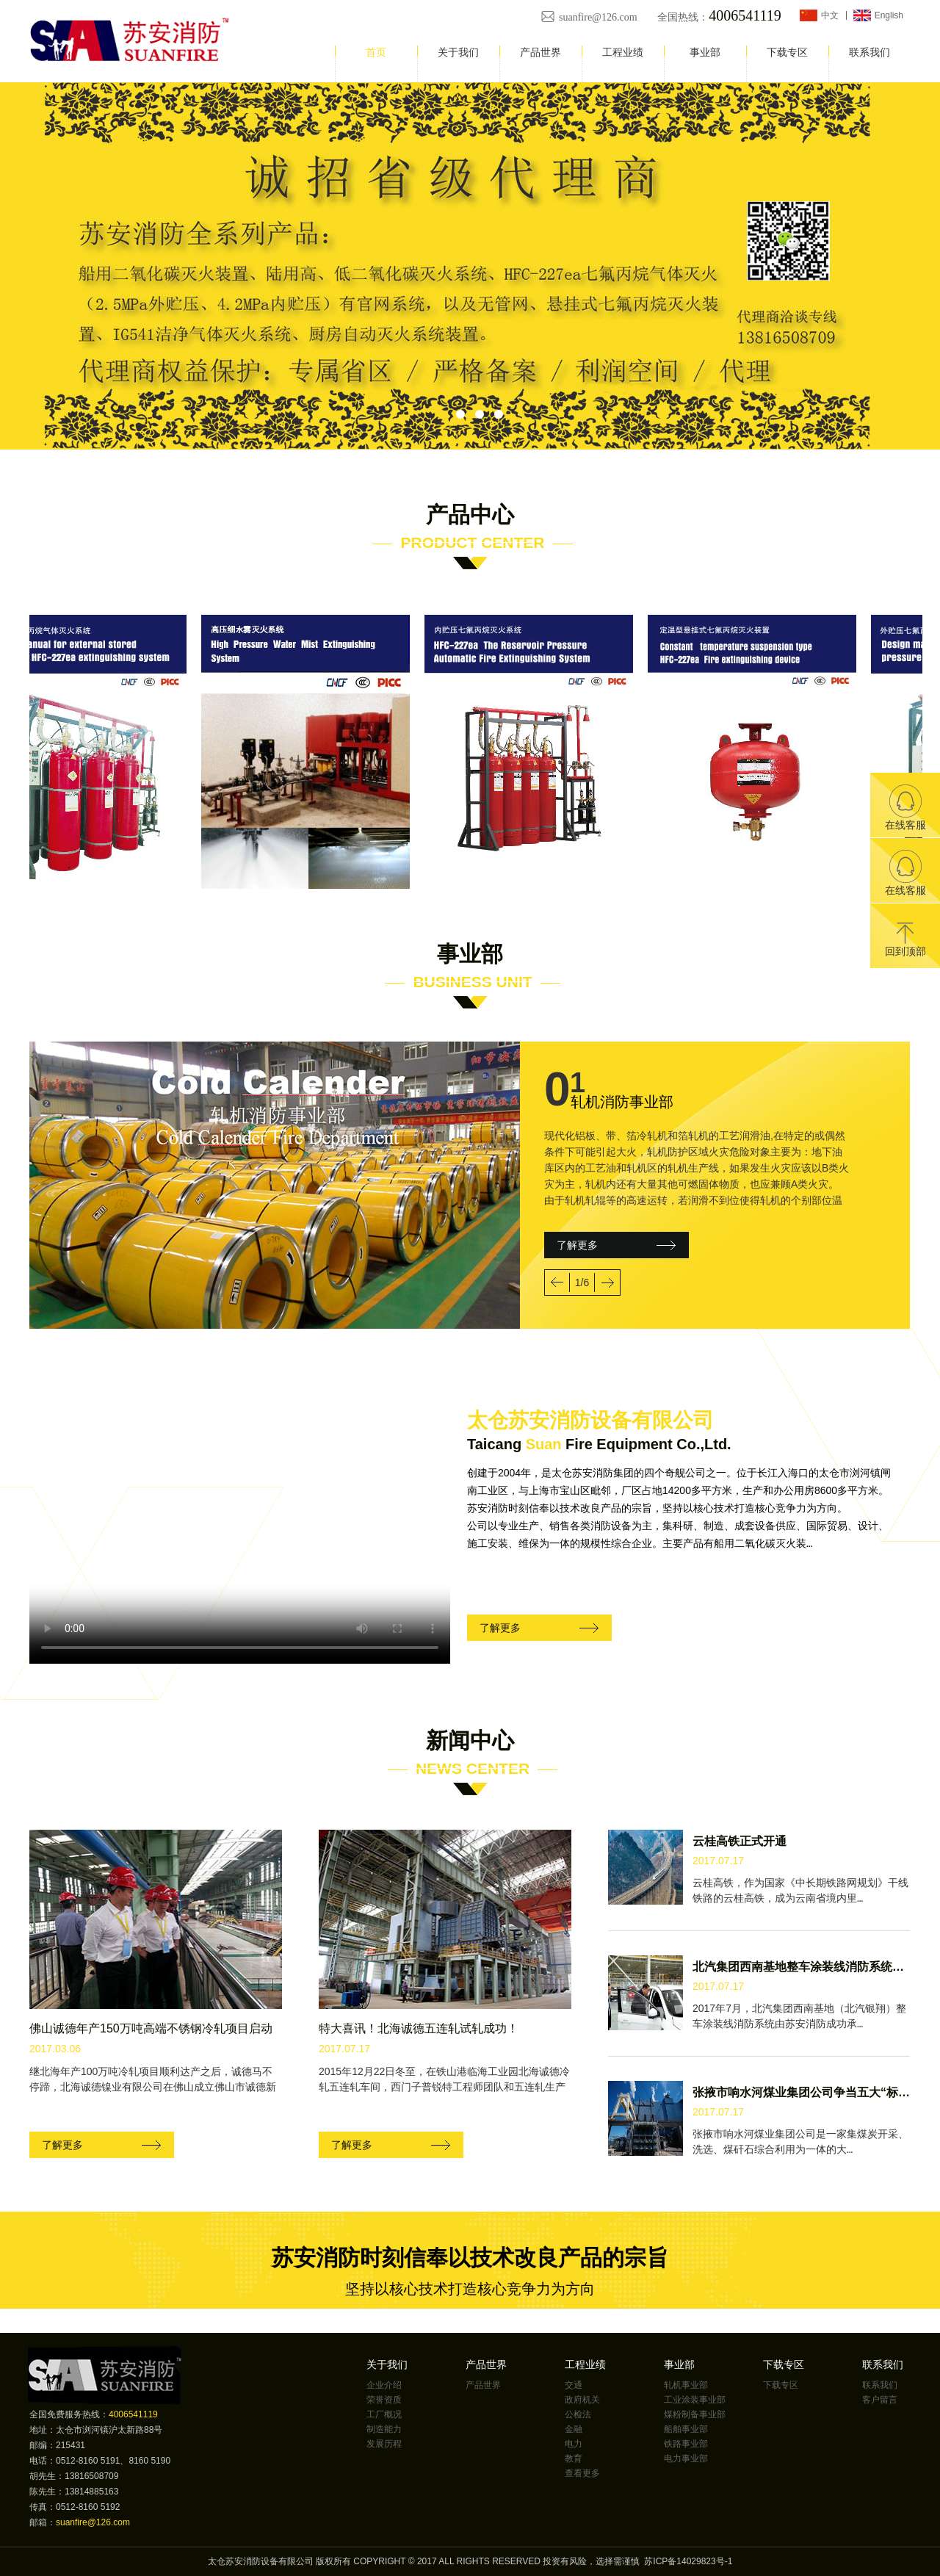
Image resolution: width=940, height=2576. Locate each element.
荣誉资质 (384, 2400)
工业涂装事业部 (695, 2400)
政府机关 (582, 2400)
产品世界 (540, 52)
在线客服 (905, 807)
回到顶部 (905, 940)
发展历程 (384, 2444)
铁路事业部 (686, 2444)
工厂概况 (384, 2414)
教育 (573, 2458)
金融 (573, 2429)
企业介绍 (384, 2385)
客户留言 (879, 2400)
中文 (830, 15)
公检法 (578, 2414)
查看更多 (582, 2473)
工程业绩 (622, 52)
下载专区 (787, 52)
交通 (573, 2385)
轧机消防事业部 (622, 1102)
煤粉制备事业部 (695, 2414)
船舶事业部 (686, 2429)
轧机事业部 (686, 2385)
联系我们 (869, 52)
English (889, 15)
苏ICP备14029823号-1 (688, 2561)
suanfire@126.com (599, 17)
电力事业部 (686, 2458)
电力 (573, 2444)
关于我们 (458, 52)
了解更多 (577, 1245)
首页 (376, 52)
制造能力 (384, 2429)
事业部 (705, 52)
